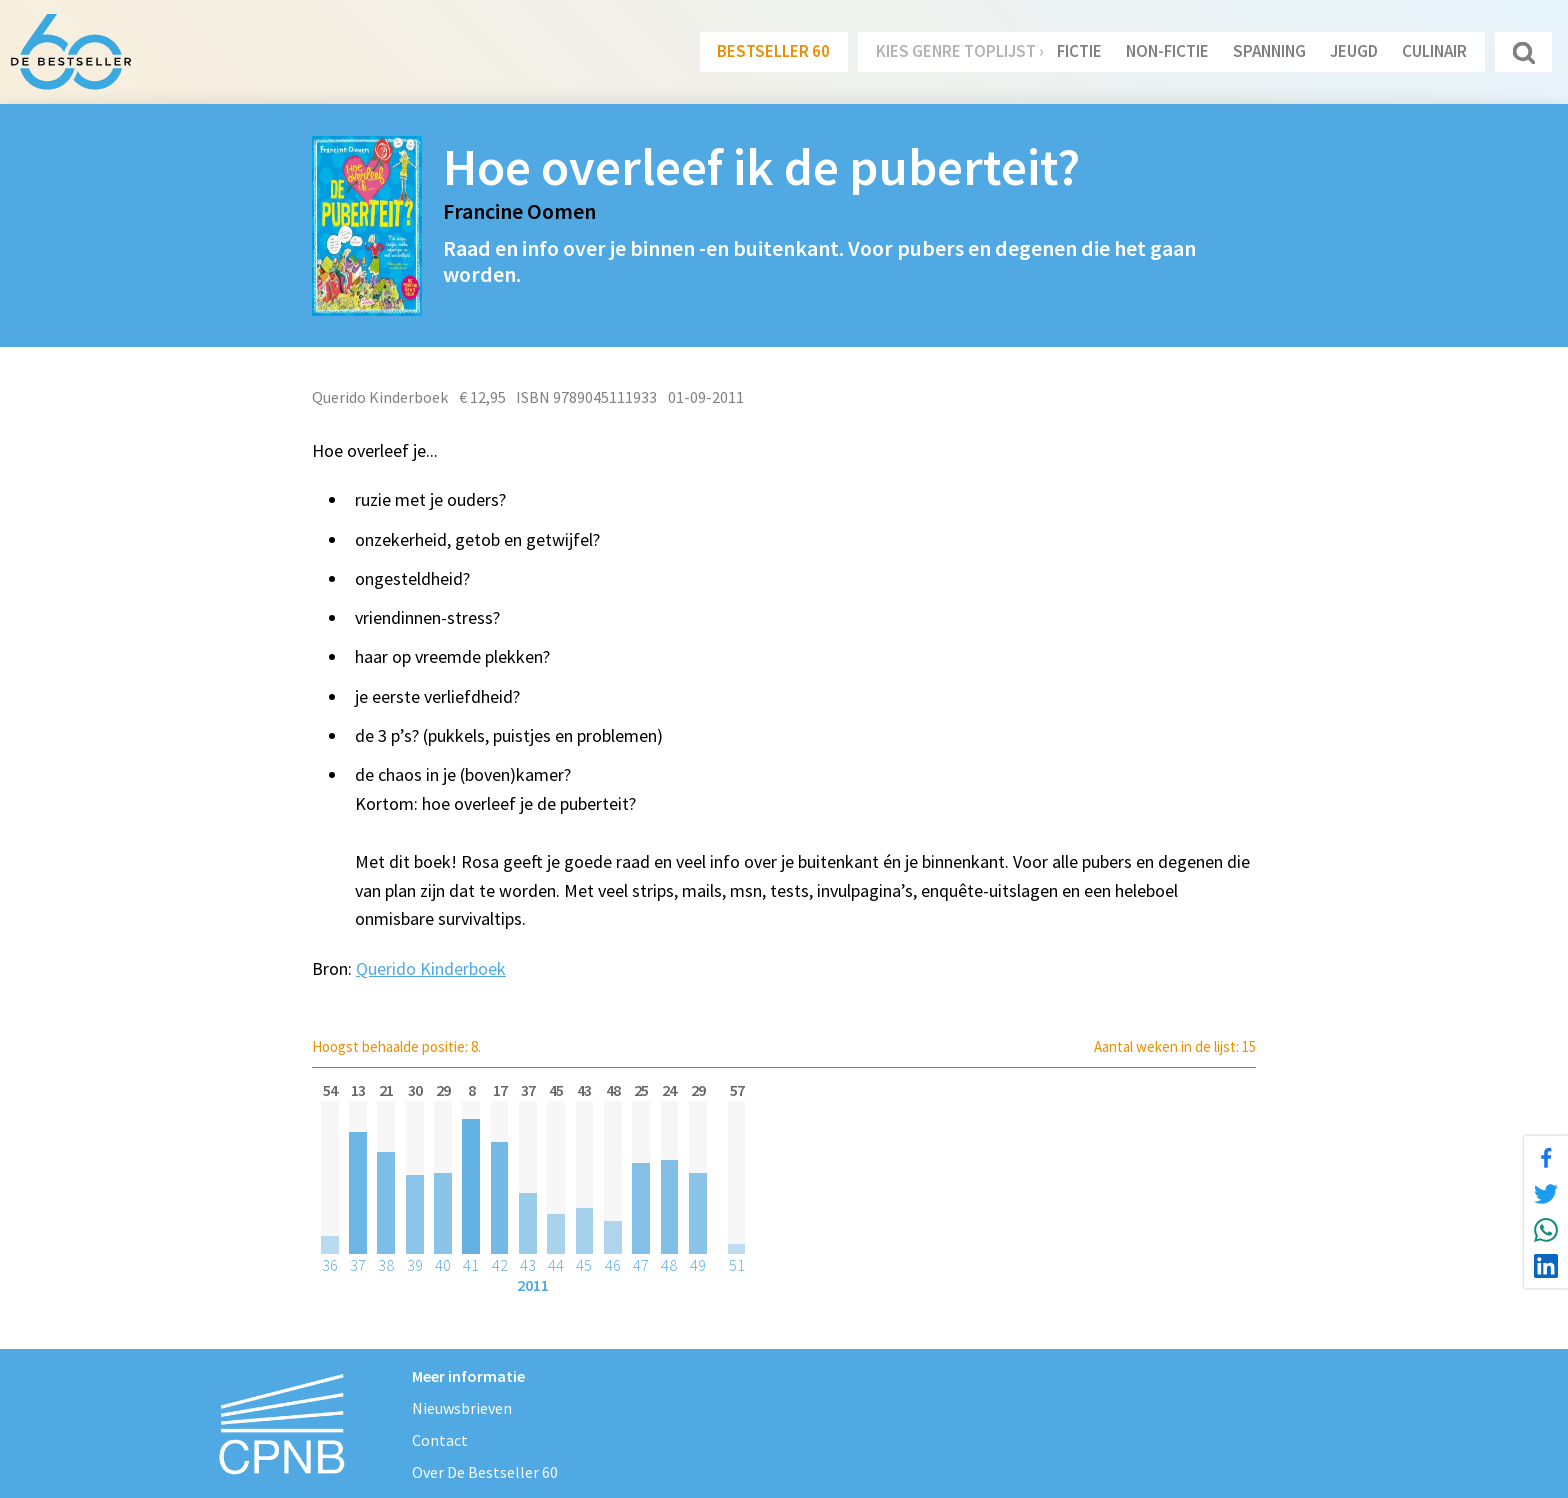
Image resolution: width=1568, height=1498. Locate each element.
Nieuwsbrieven (462, 1408)
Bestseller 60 (773, 51)
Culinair (1434, 51)
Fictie (1079, 51)
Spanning (1269, 51)
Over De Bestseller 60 (485, 1472)
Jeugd (1354, 51)
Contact (440, 1440)
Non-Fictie (1167, 51)
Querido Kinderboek (431, 968)
